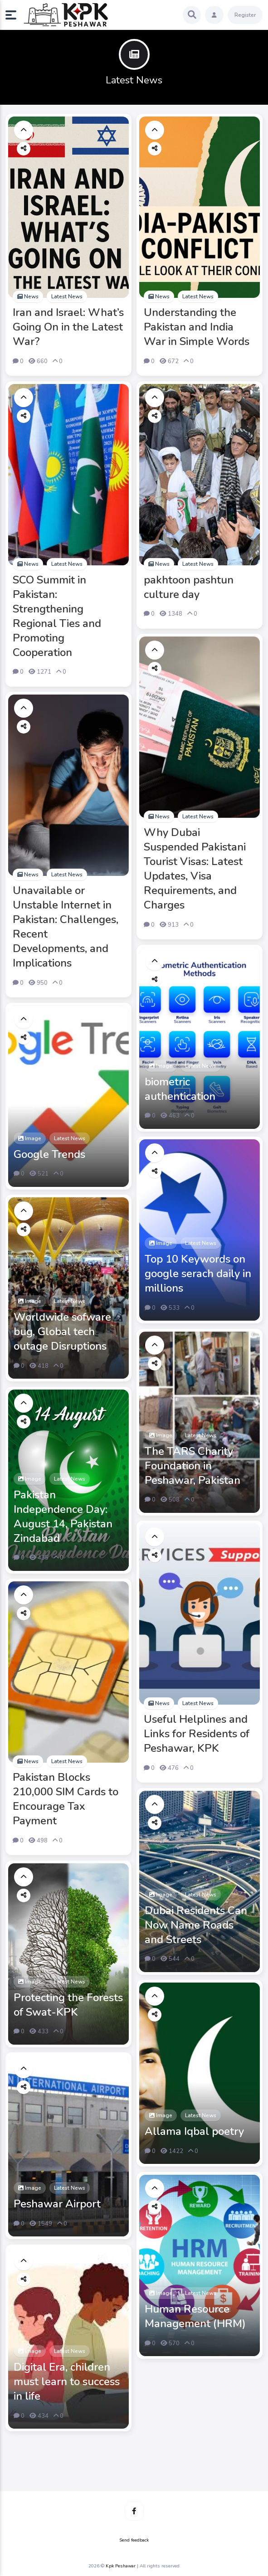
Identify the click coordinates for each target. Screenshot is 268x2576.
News (28, 296)
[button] (14, 15)
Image (160, 1065)
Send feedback (134, 2540)
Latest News (67, 296)
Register (245, 15)
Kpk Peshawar (121, 2566)
